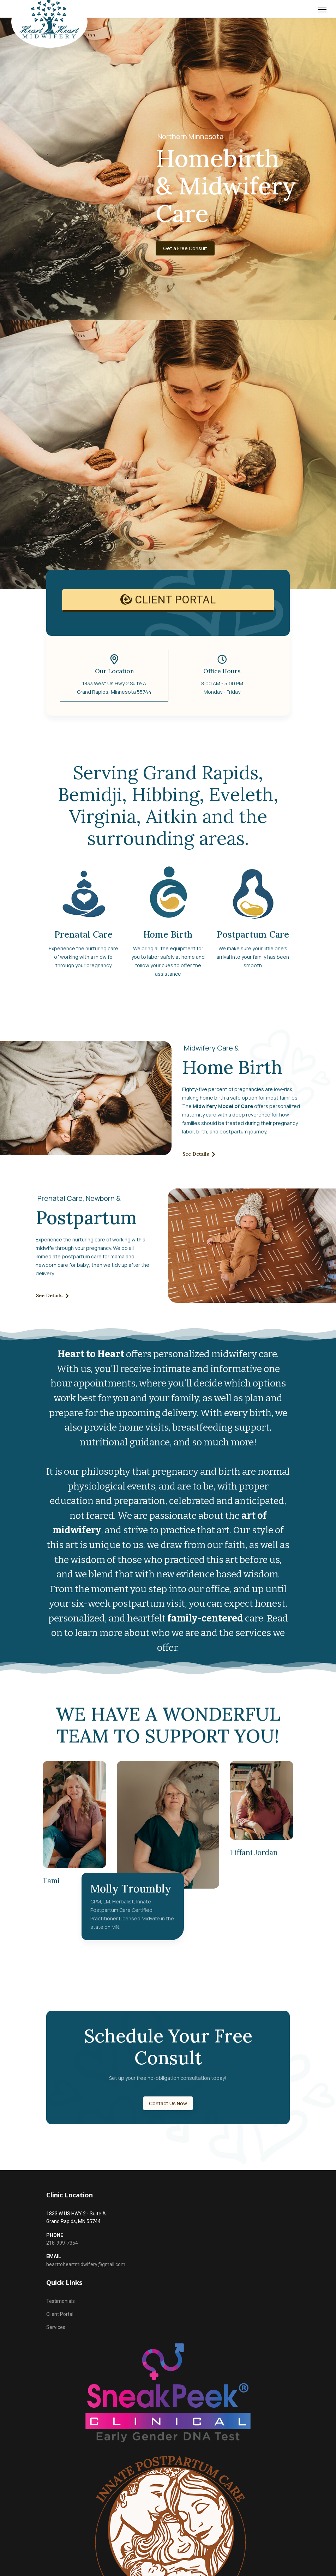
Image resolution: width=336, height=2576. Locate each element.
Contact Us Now (168, 2102)
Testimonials (60, 2301)
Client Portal (59, 2314)
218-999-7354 (62, 2243)
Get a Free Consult (191, 249)
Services (55, 2327)
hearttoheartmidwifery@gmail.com (85, 2264)
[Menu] (322, 9)
